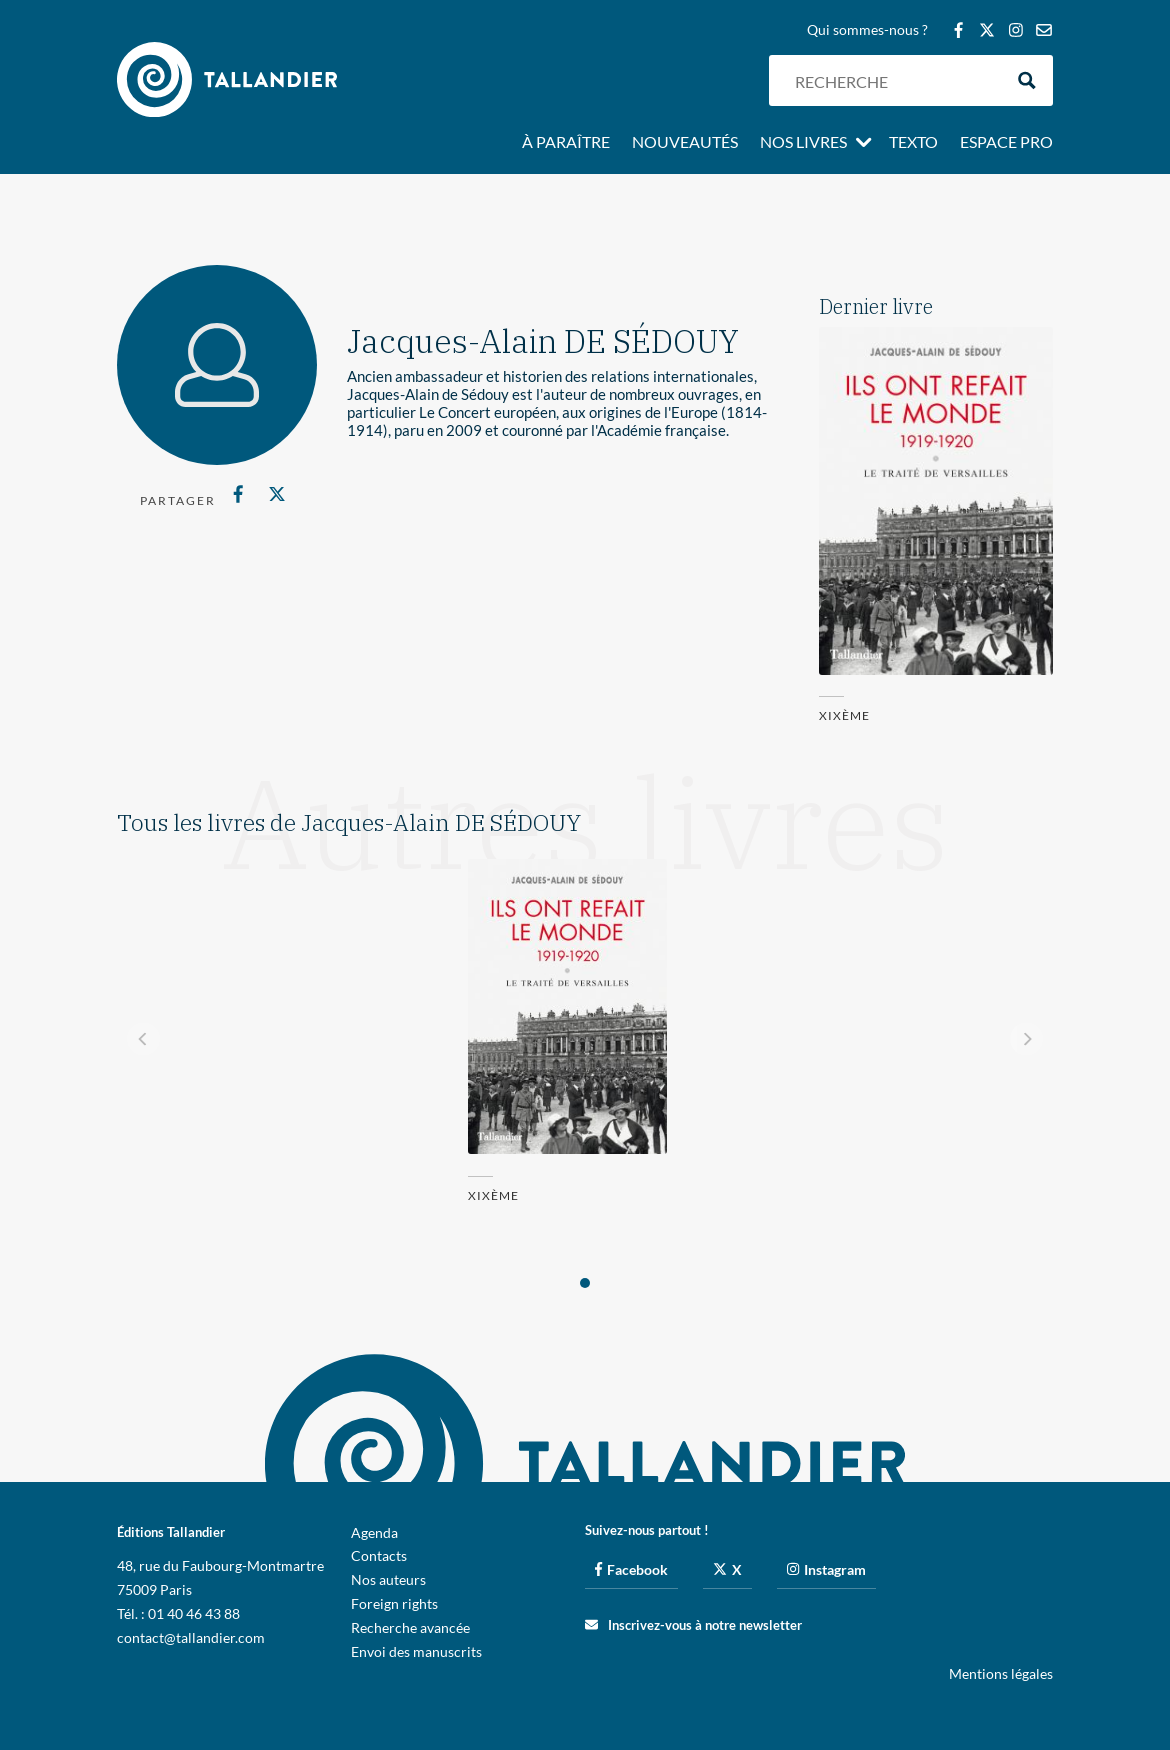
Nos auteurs (388, 1579)
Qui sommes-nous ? (867, 30)
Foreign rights (394, 1603)
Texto (913, 143)
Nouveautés (685, 143)
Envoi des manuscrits (416, 1651)
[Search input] (894, 80)
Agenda (374, 1532)
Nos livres (803, 143)
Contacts (379, 1555)
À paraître (566, 143)
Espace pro (1006, 143)
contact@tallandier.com (191, 1637)
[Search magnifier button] (1027, 80)
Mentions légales (1001, 1673)
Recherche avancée (410, 1627)
